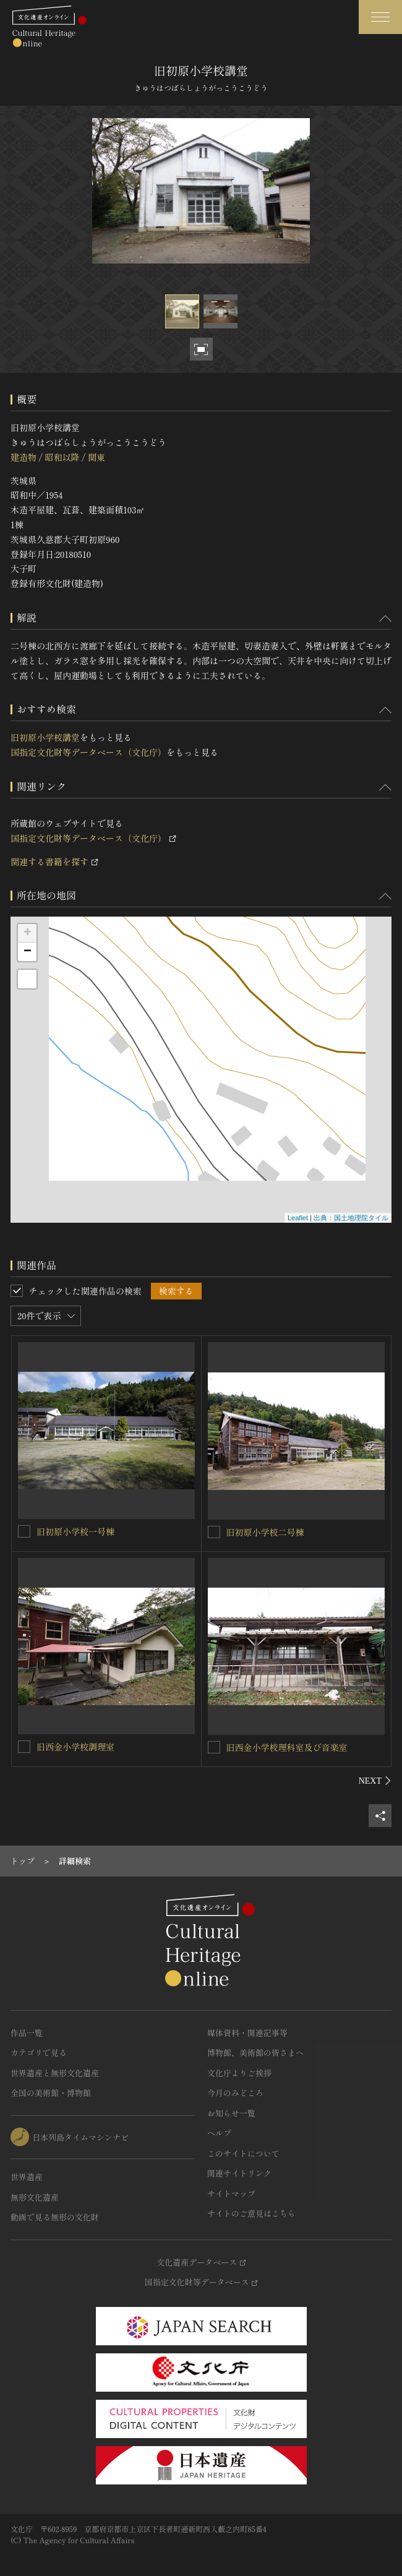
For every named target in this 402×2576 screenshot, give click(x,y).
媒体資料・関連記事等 (247, 2033)
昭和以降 (62, 457)
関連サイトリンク (239, 2173)
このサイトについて (243, 2153)
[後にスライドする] (375, 1780)
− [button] (28, 952)
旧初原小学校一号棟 (75, 1531)
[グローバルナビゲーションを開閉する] (380, 17)
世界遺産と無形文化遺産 (55, 2073)
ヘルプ (219, 2133)
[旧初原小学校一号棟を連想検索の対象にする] (24, 1531)
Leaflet (298, 1218)
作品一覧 (27, 2033)
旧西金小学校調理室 (75, 1746)
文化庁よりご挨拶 (239, 2073)
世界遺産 (27, 2177)
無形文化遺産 (35, 2197)
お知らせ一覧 (231, 2113)
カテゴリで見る (39, 2052)
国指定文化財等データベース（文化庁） (88, 752)
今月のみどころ (235, 2093)
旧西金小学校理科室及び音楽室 (287, 1747)
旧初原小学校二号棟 (265, 1532)
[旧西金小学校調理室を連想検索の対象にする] (24, 1746)
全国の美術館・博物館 (51, 2093)
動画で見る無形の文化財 (55, 2217)
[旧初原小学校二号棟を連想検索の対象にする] (214, 1532)
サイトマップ (231, 2193)
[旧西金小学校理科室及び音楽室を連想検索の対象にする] (214, 1747)
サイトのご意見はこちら (251, 2213)
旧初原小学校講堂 (45, 737)
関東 (96, 457)
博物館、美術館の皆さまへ (255, 2052)
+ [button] (28, 933)
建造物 (23, 457)
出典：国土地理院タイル (351, 1218)
